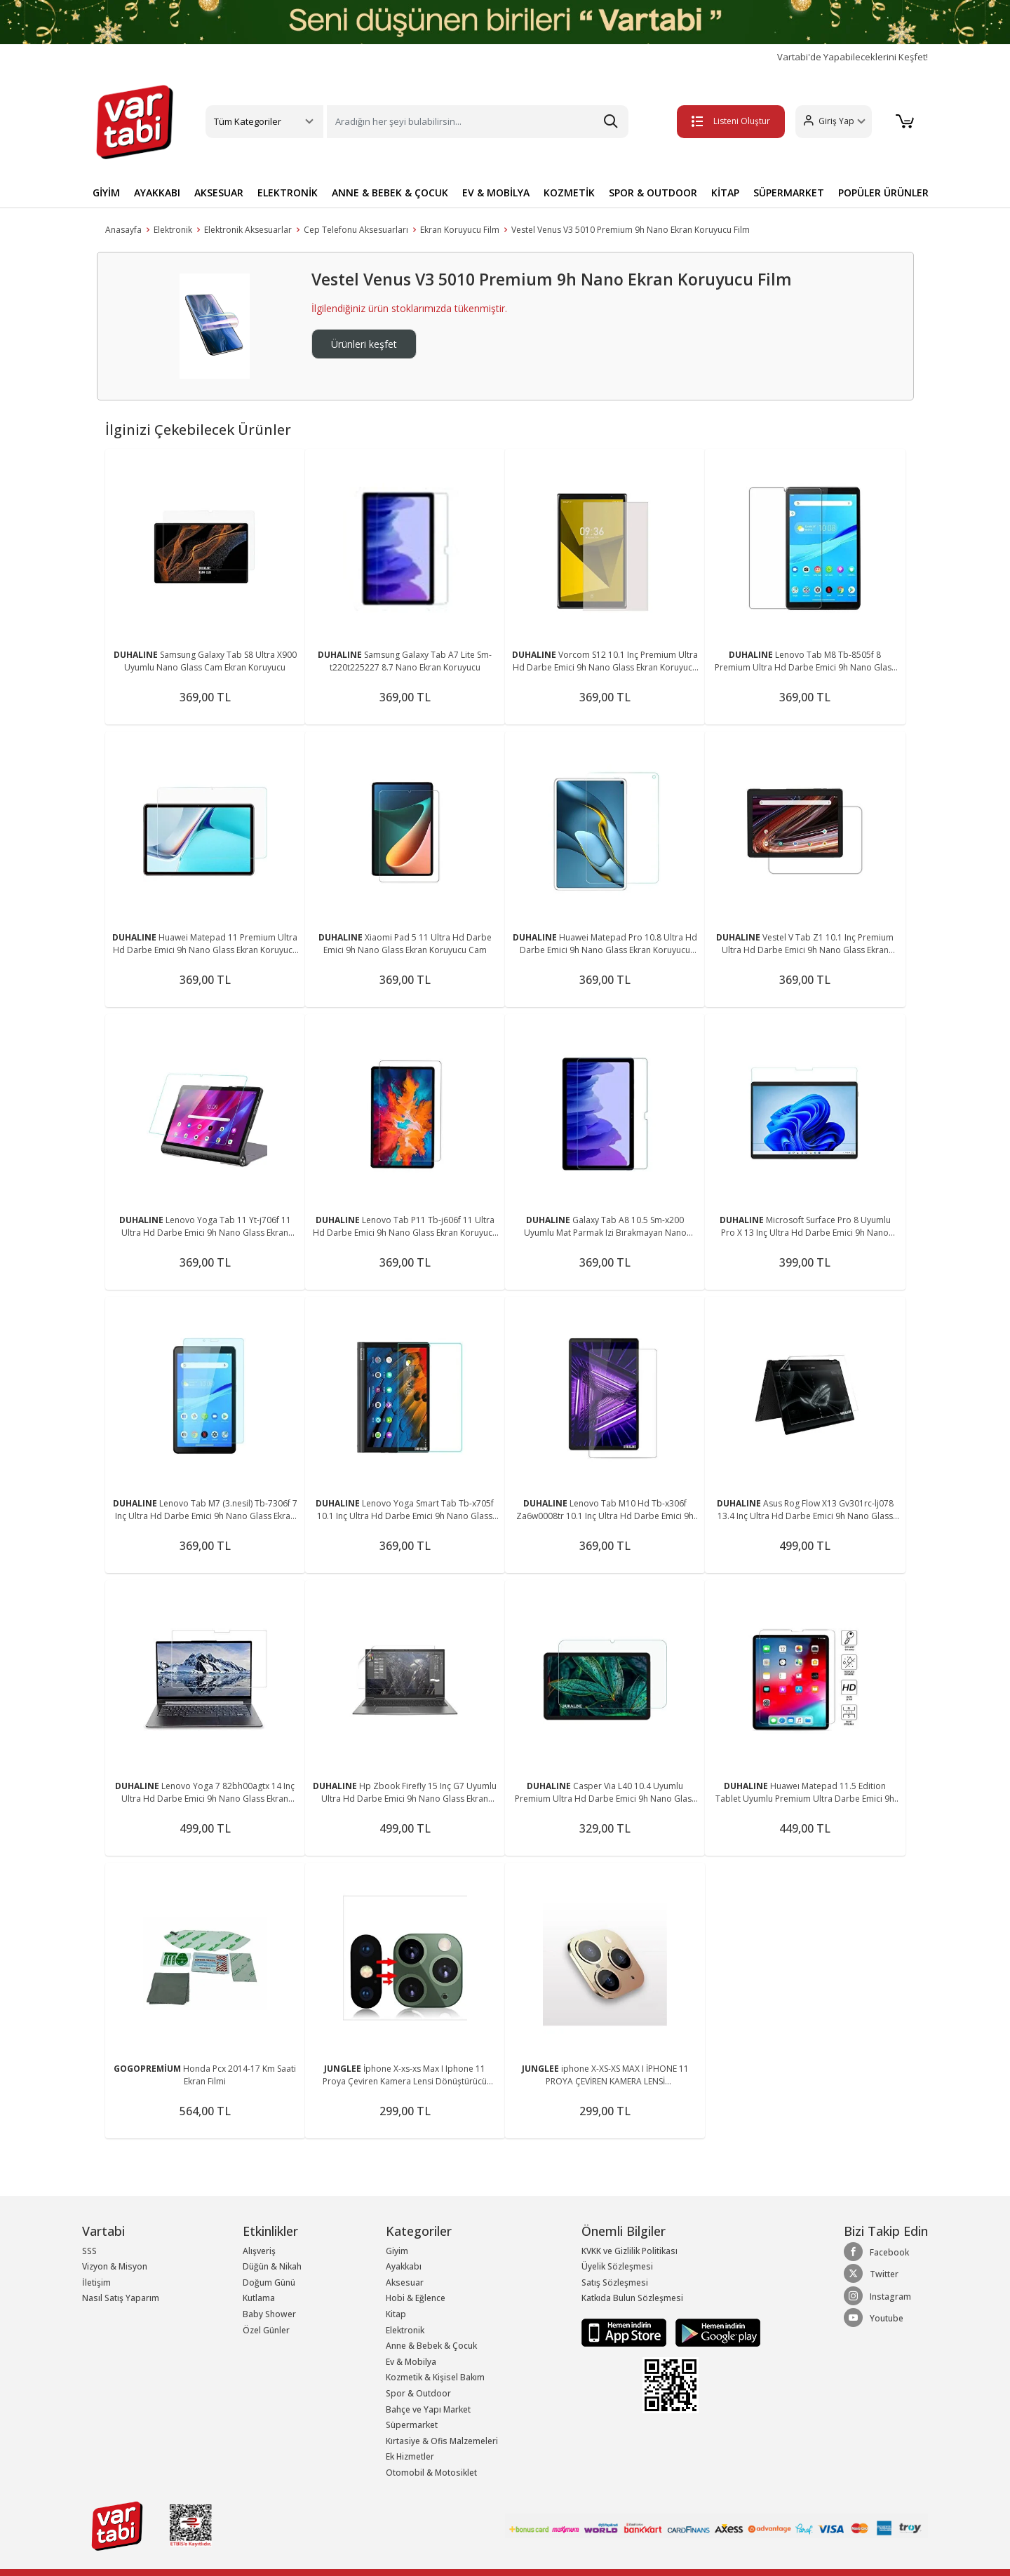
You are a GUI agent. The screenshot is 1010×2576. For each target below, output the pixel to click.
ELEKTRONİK (287, 192)
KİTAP (725, 192)
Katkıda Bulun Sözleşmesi (632, 2298)
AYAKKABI (157, 192)
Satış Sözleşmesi (614, 2282)
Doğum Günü (269, 2282)
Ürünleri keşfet (364, 344)
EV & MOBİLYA (496, 192)
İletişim (96, 2282)
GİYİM (106, 192)
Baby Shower (269, 2314)
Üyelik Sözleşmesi (617, 2266)
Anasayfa (123, 230)
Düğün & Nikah (272, 2266)
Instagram (877, 2296)
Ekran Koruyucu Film (459, 230)
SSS (89, 2251)
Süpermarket (412, 2425)
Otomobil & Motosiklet (431, 2473)
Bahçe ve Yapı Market (428, 2409)
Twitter (871, 2274)
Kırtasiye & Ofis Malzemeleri (442, 2441)
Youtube (873, 2318)
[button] (831, 121)
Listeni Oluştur (728, 121)
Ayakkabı (404, 2266)
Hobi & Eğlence (415, 2298)
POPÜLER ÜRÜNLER (883, 192)
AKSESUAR (218, 192)
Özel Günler (266, 2330)
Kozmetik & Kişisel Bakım (435, 2377)
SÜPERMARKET (788, 192)
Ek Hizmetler (410, 2456)
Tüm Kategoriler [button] (247, 121)
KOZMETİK (569, 192)
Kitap (396, 2314)
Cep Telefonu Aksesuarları (356, 230)
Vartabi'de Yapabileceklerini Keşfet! (852, 57)
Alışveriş (259, 2251)
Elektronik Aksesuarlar (248, 230)
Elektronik (173, 230)
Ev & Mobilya (411, 2362)
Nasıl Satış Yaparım (120, 2298)
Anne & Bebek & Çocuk (431, 2346)
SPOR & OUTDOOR (653, 192)
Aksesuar (405, 2282)
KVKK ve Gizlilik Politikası (629, 2251)
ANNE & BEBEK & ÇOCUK (390, 192)
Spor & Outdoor (418, 2393)
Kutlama (259, 2298)
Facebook (876, 2252)
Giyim (397, 2251)
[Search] (477, 121)
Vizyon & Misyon (114, 2266)
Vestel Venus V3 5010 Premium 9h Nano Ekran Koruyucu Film (630, 230)
